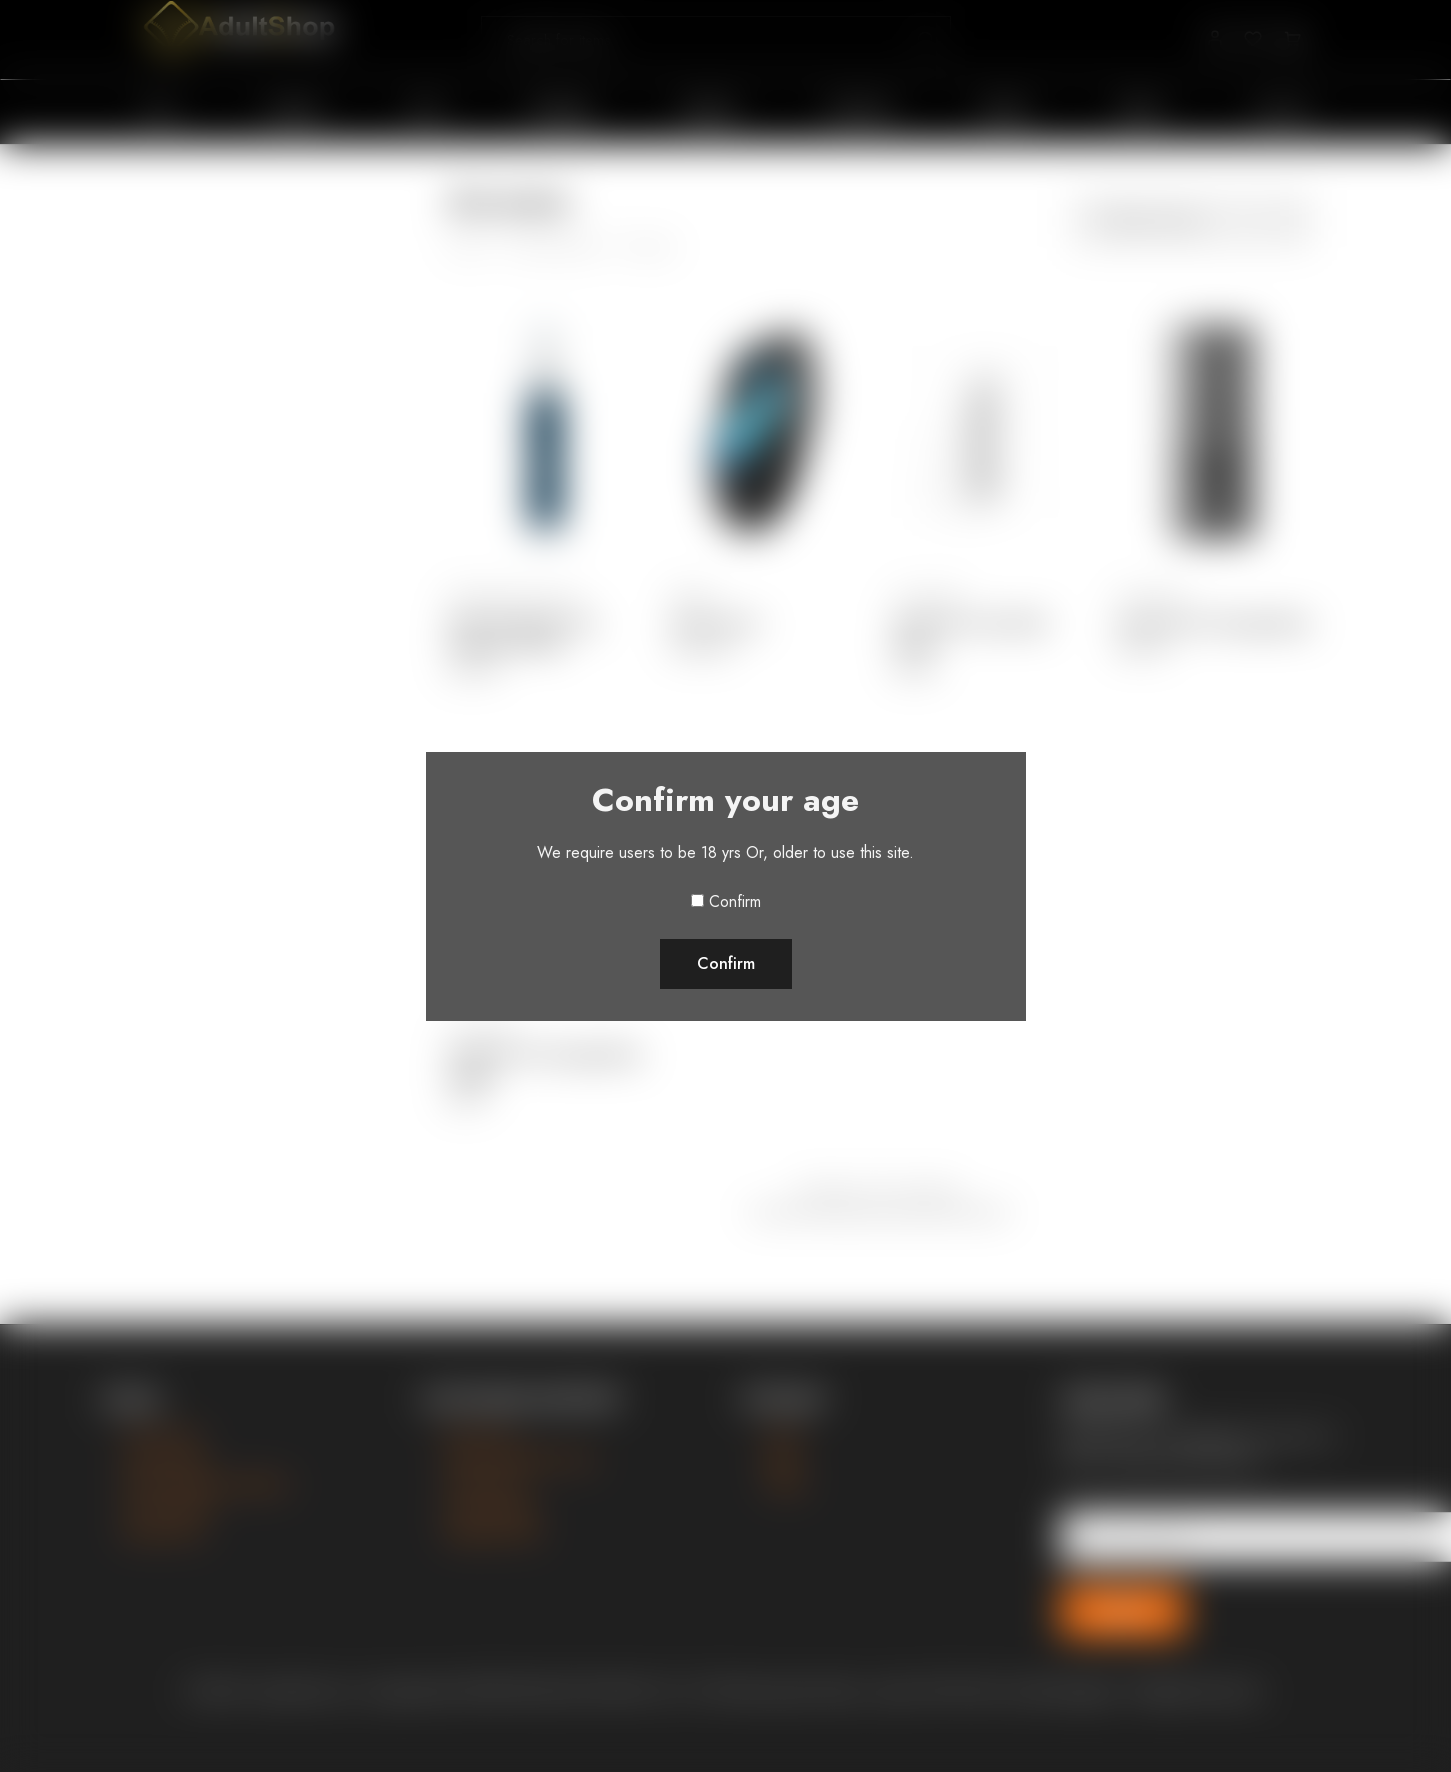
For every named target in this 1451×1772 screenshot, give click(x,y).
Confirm (735, 901)
